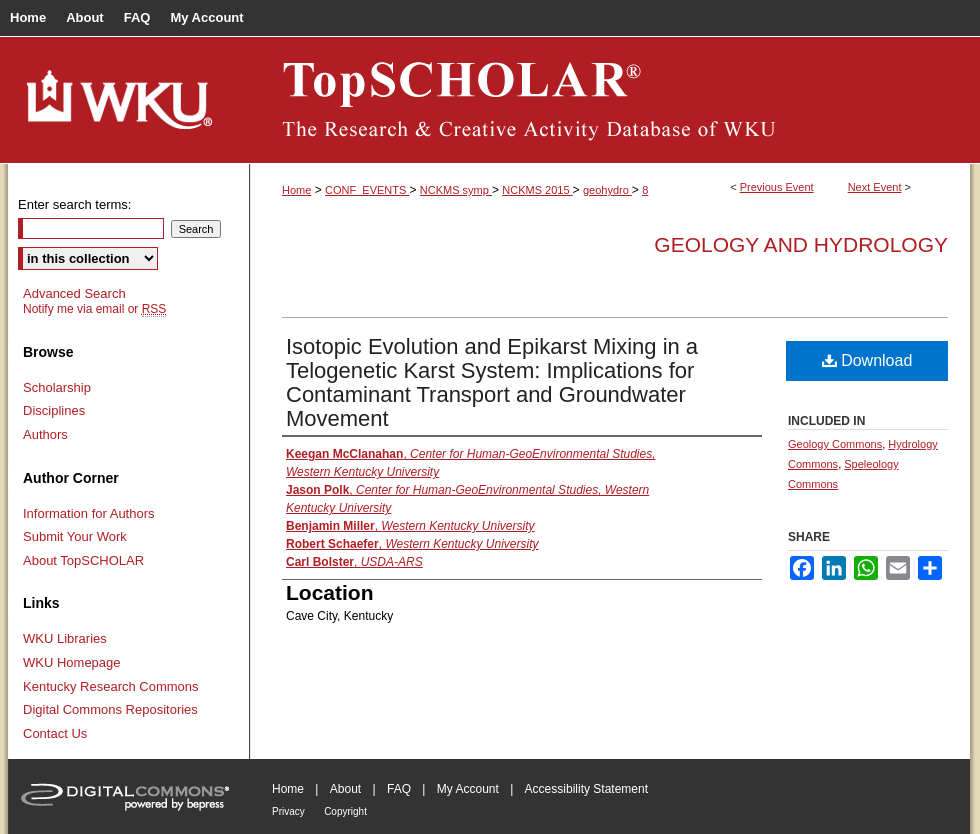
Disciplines (54, 410)
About (345, 789)
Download (867, 360)
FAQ (399, 789)
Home (296, 190)
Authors (45, 434)
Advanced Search (74, 293)
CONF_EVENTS (367, 190)
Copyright (345, 811)
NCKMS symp (456, 190)
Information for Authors (89, 513)
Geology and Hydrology (801, 244)
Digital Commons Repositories (110, 709)
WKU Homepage (72, 662)
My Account (468, 789)
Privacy (288, 811)
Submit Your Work (75, 536)
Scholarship (57, 387)
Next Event (875, 187)
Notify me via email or (94, 309)
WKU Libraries (65, 638)
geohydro (607, 190)
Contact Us (55, 733)
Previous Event (777, 187)
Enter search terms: (74, 204)
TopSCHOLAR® (610, 100)
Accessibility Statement (586, 789)
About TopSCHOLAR (83, 560)
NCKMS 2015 (537, 190)
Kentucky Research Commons (111, 686)
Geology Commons (835, 444)
